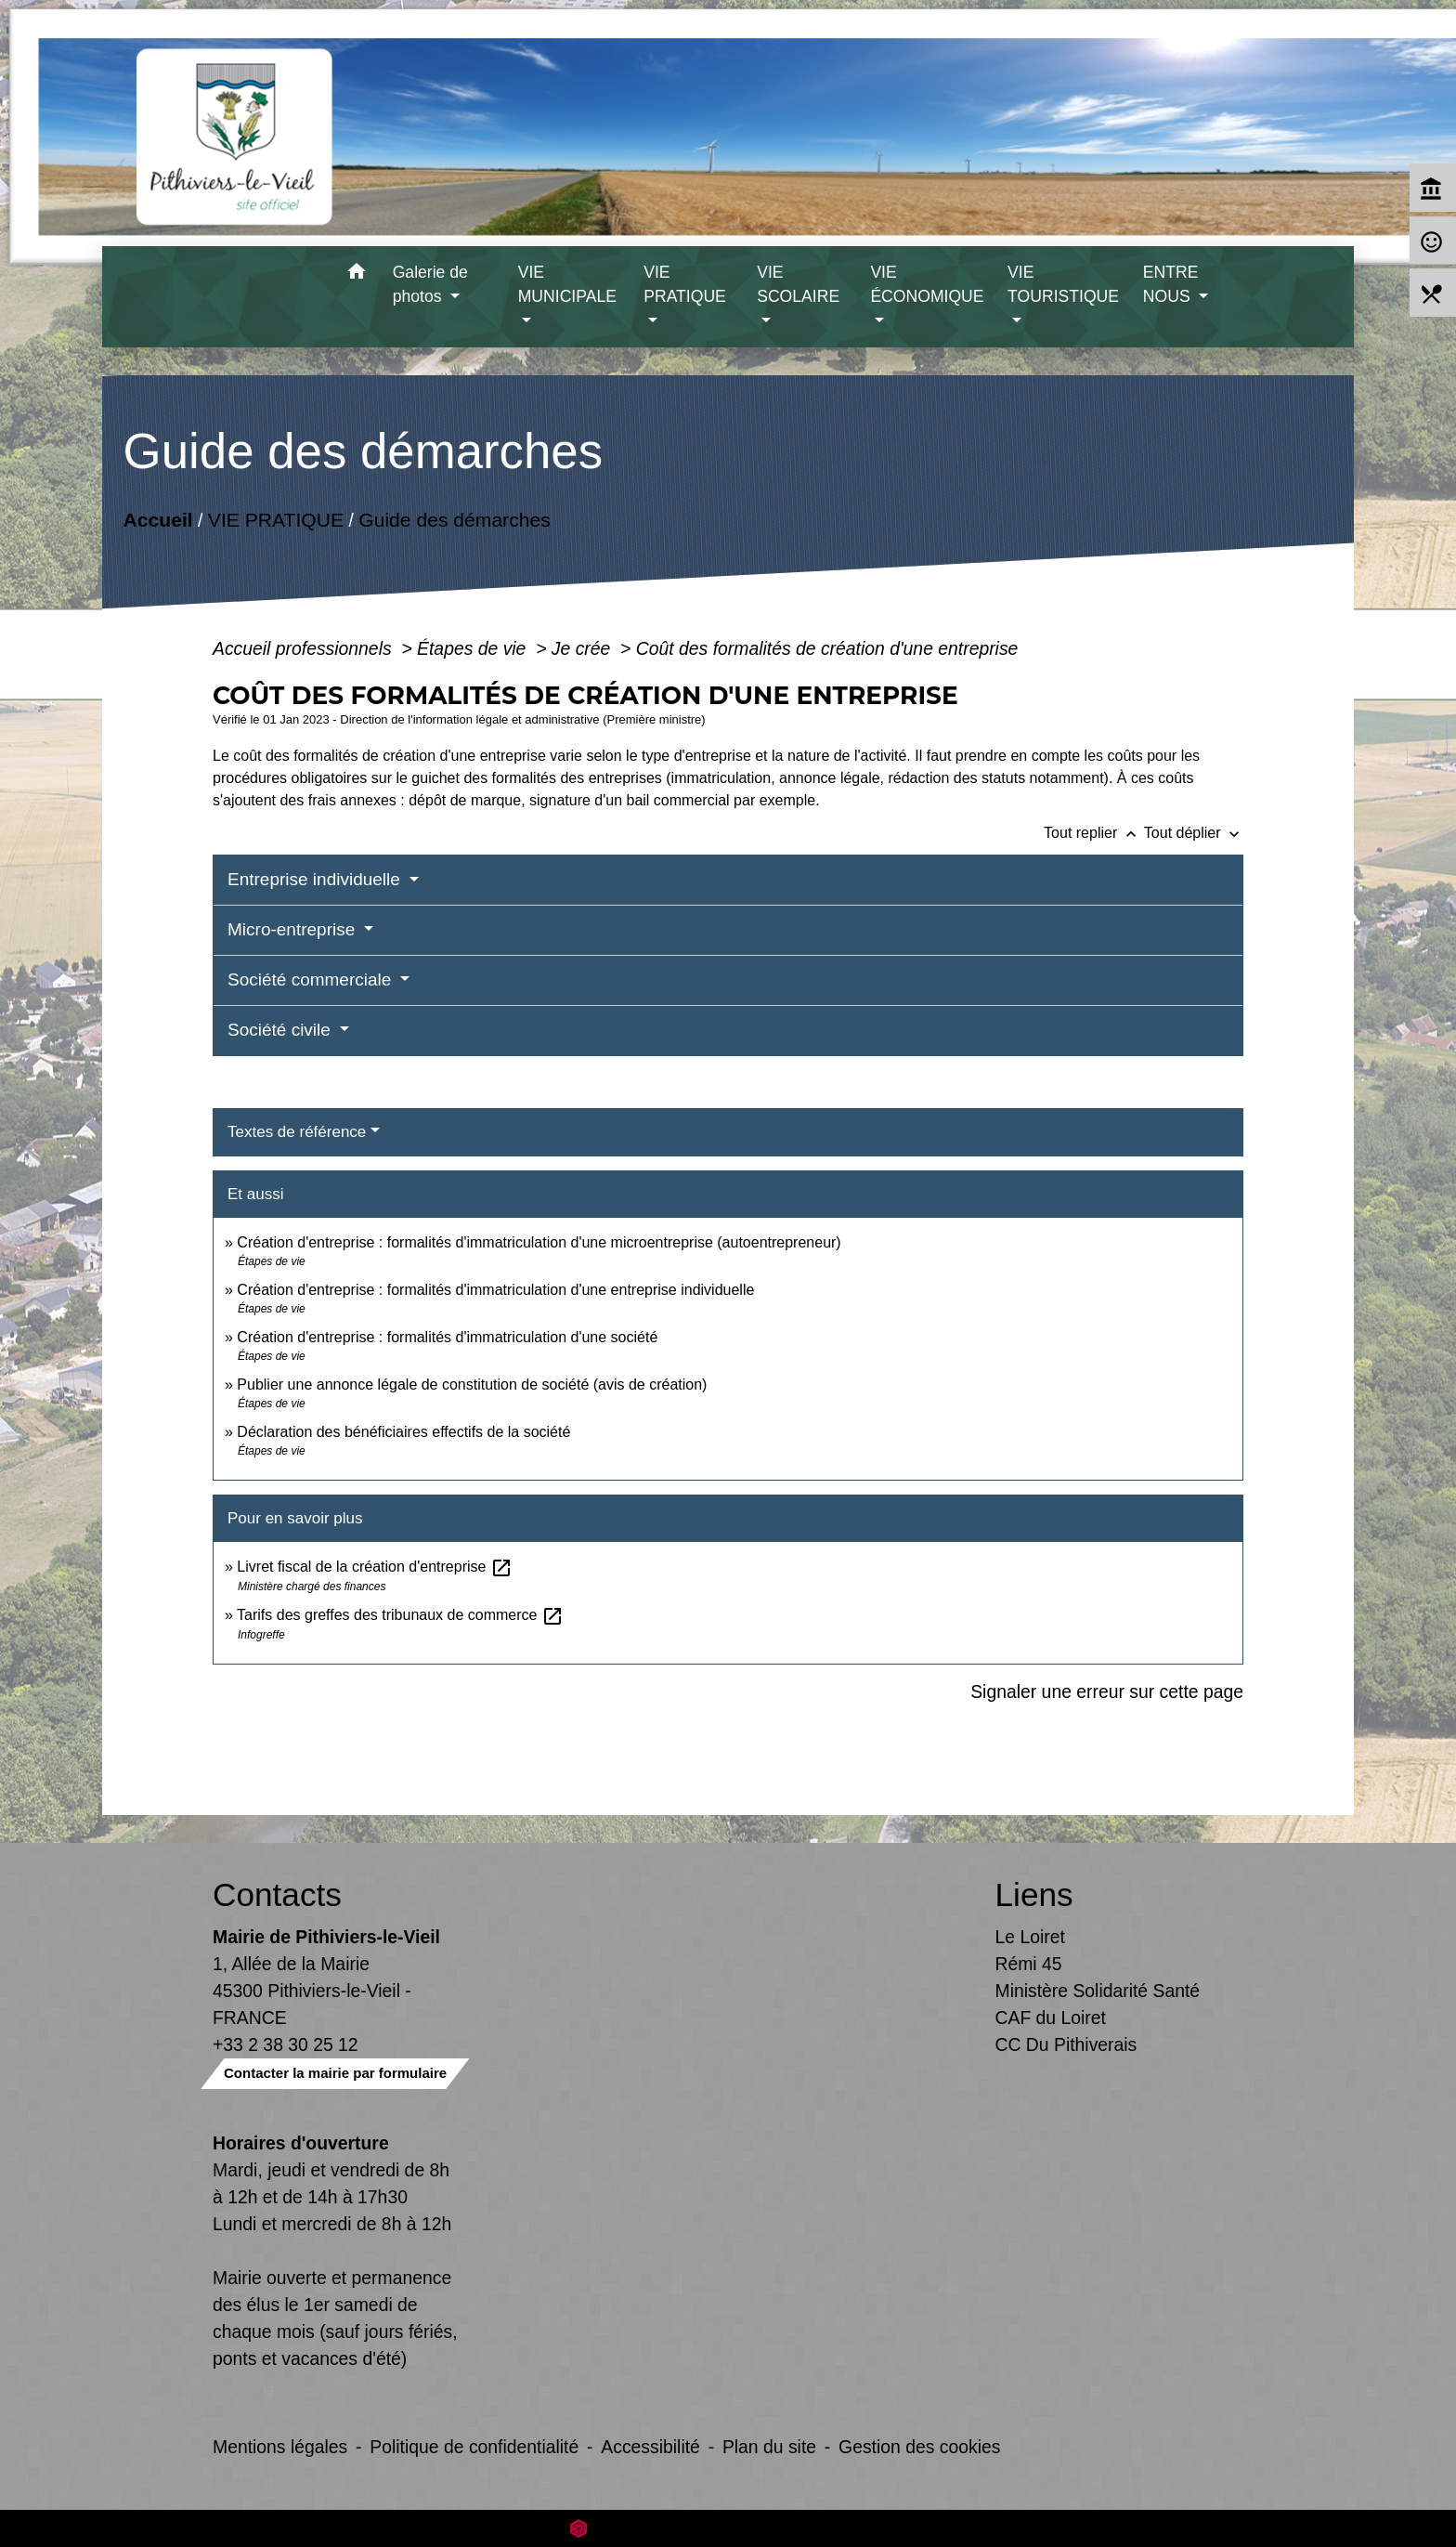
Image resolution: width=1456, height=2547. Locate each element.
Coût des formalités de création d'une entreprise (827, 648)
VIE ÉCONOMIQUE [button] (926, 284)
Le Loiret (1030, 1937)
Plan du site (769, 2446)
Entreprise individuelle (316, 879)
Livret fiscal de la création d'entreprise (375, 1566)
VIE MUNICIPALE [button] (567, 284)
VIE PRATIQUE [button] (685, 284)
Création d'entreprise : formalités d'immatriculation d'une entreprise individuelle (495, 1290)
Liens (1034, 1894)
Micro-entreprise (294, 929)
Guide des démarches (454, 519)
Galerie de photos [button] (430, 284)
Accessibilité (650, 2446)
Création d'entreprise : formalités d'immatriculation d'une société (447, 1337)
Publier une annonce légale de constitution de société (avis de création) (472, 1384)
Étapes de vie (474, 648)
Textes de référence (297, 1132)
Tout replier (1094, 833)
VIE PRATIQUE (276, 519)
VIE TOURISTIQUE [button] (1063, 284)
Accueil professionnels (304, 648)
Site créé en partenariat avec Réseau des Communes (728, 2528)
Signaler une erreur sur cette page (1106, 1691)
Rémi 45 (1028, 1963)
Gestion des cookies (919, 2446)
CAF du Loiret (1050, 2017)
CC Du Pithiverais (1066, 2044)
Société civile (281, 1029)
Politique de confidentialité (474, 2446)
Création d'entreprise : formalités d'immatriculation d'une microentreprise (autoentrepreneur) (538, 1242)
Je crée (584, 648)
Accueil (157, 519)
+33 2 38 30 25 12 (285, 2044)
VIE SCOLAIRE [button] (798, 284)
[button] (357, 274)
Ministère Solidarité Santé (1098, 1990)
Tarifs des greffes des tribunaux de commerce (400, 1615)
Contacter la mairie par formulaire (335, 2073)
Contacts (277, 1894)
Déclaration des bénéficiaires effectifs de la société (403, 1432)
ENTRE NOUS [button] (1171, 284)
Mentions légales (280, 2446)
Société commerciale (312, 979)
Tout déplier (1193, 833)
